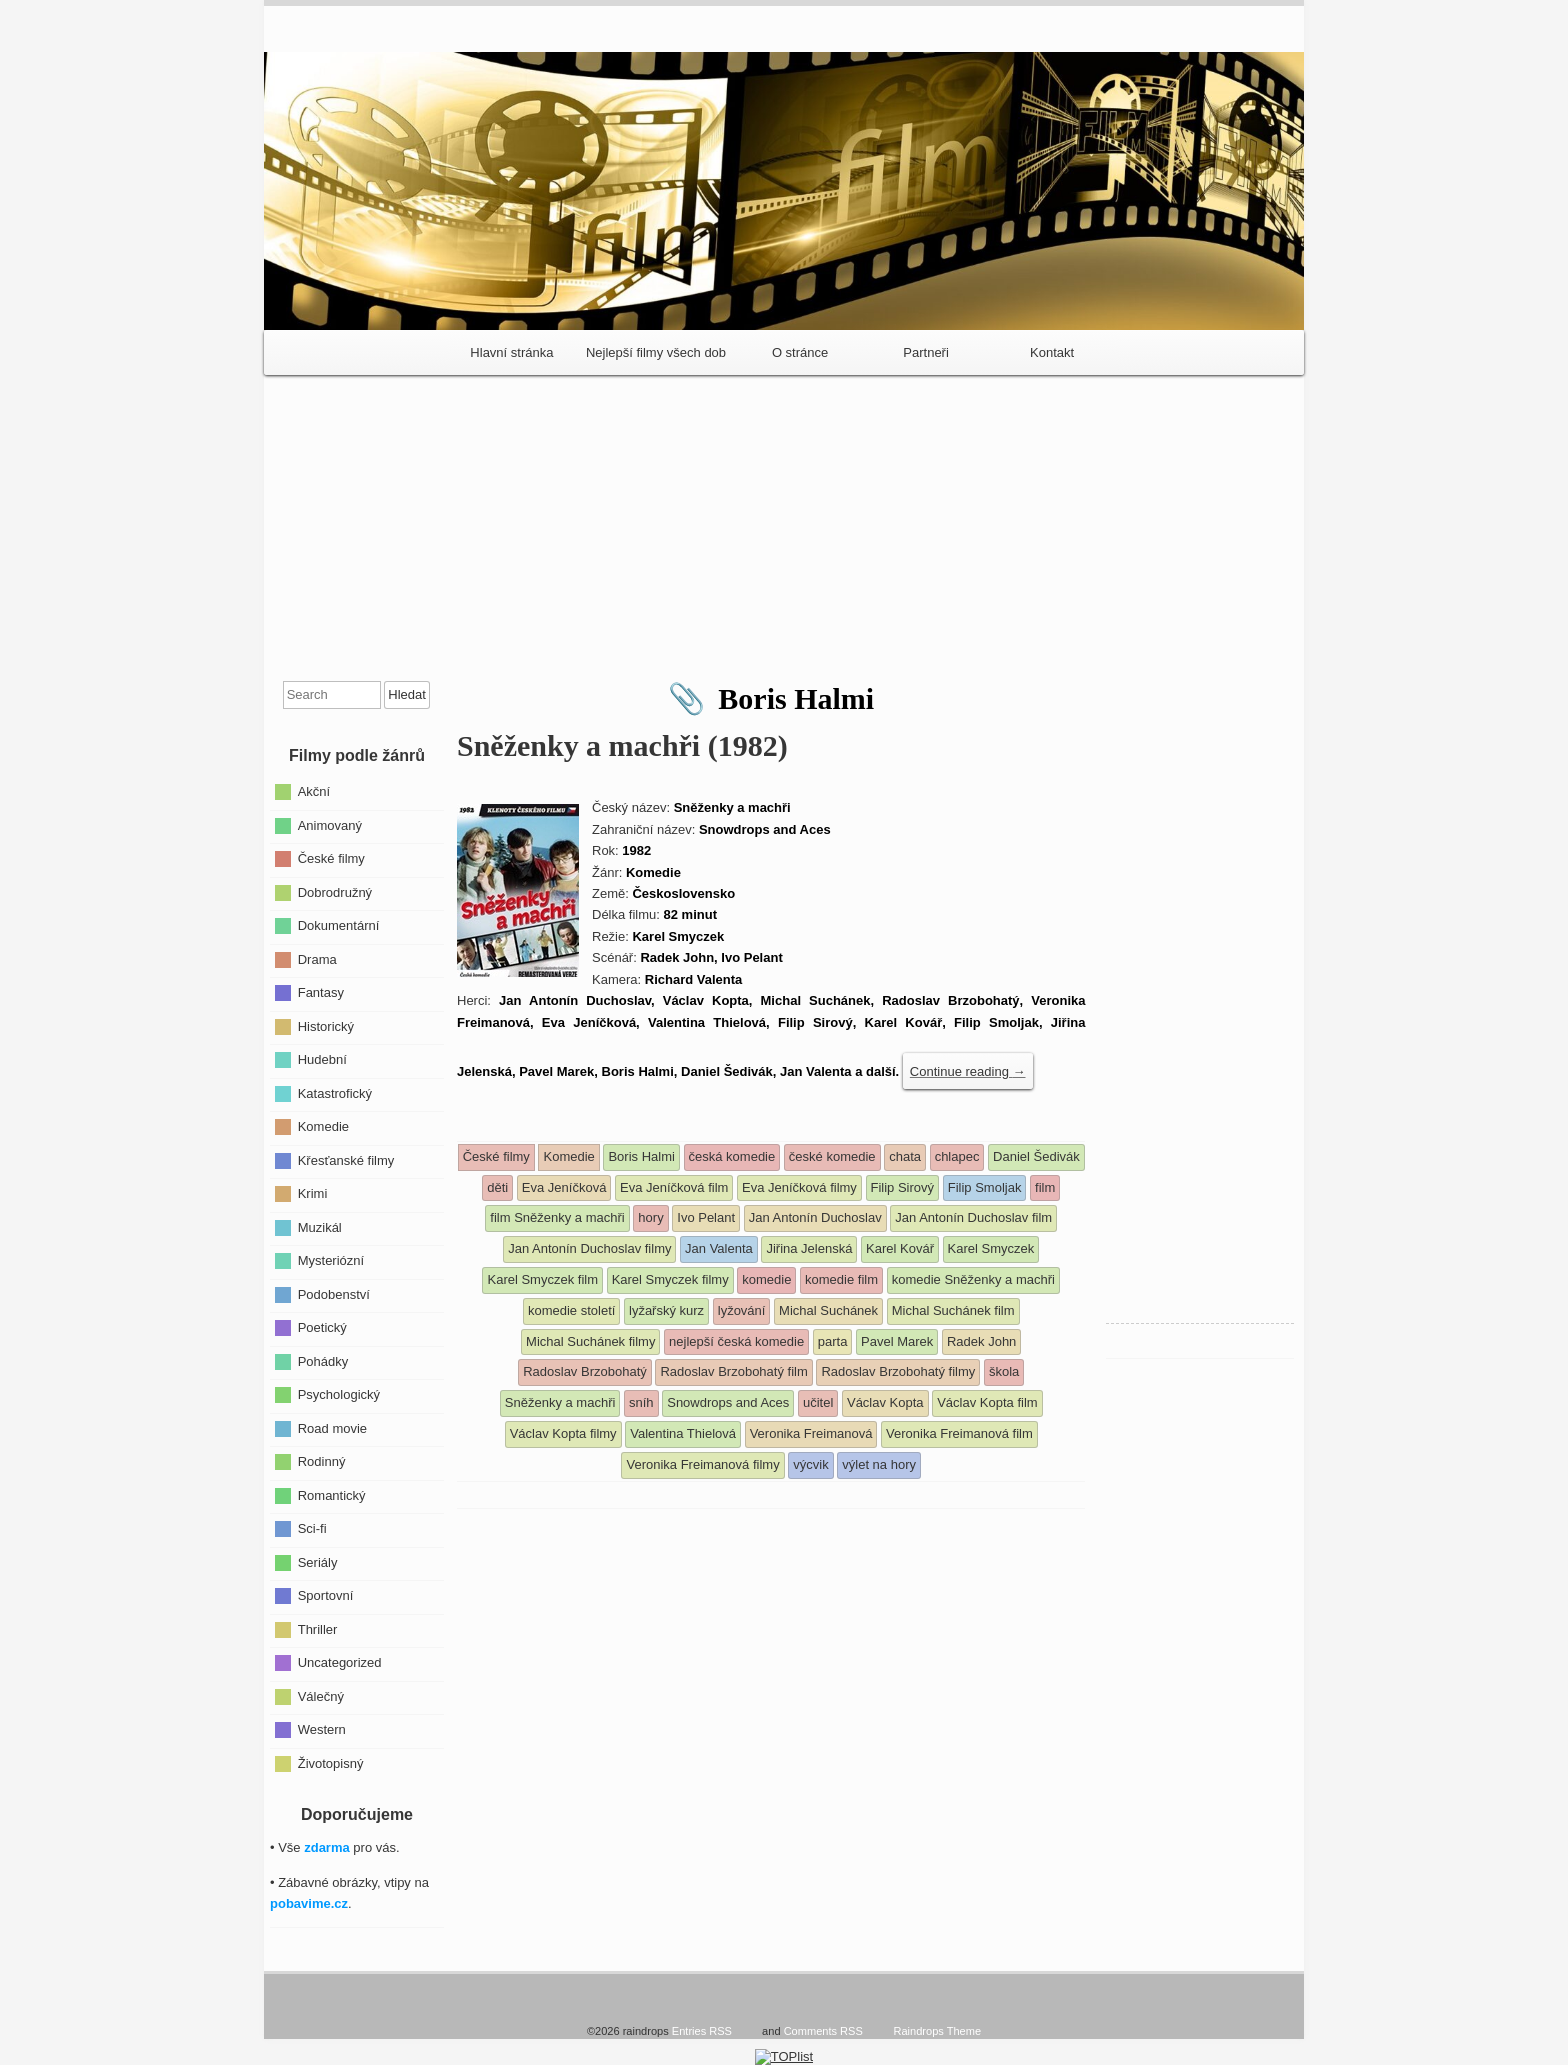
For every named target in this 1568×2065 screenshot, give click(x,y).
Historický (326, 1025)
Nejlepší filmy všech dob (656, 352)
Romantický (332, 1494)
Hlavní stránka (511, 352)
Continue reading (968, 1071)
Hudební (322, 1059)
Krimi (313, 1193)
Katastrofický (335, 1092)
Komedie (323, 1126)
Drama (317, 958)
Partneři (926, 352)
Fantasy (321, 992)
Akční (314, 791)
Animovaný (330, 824)
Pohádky (323, 1360)
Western (322, 1729)
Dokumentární (339, 925)
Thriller (318, 1628)
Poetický (322, 1327)
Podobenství (334, 1293)
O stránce (800, 352)
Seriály (318, 1561)
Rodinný (322, 1461)
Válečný (321, 1695)
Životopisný (331, 1762)
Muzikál (320, 1226)
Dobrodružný (335, 891)
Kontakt (1052, 352)
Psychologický (339, 1394)
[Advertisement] (784, 520)
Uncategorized (340, 1662)
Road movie (332, 1427)
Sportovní (326, 1595)
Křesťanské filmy (346, 1159)
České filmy (331, 858)
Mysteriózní (331, 1260)
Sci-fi (312, 1528)
